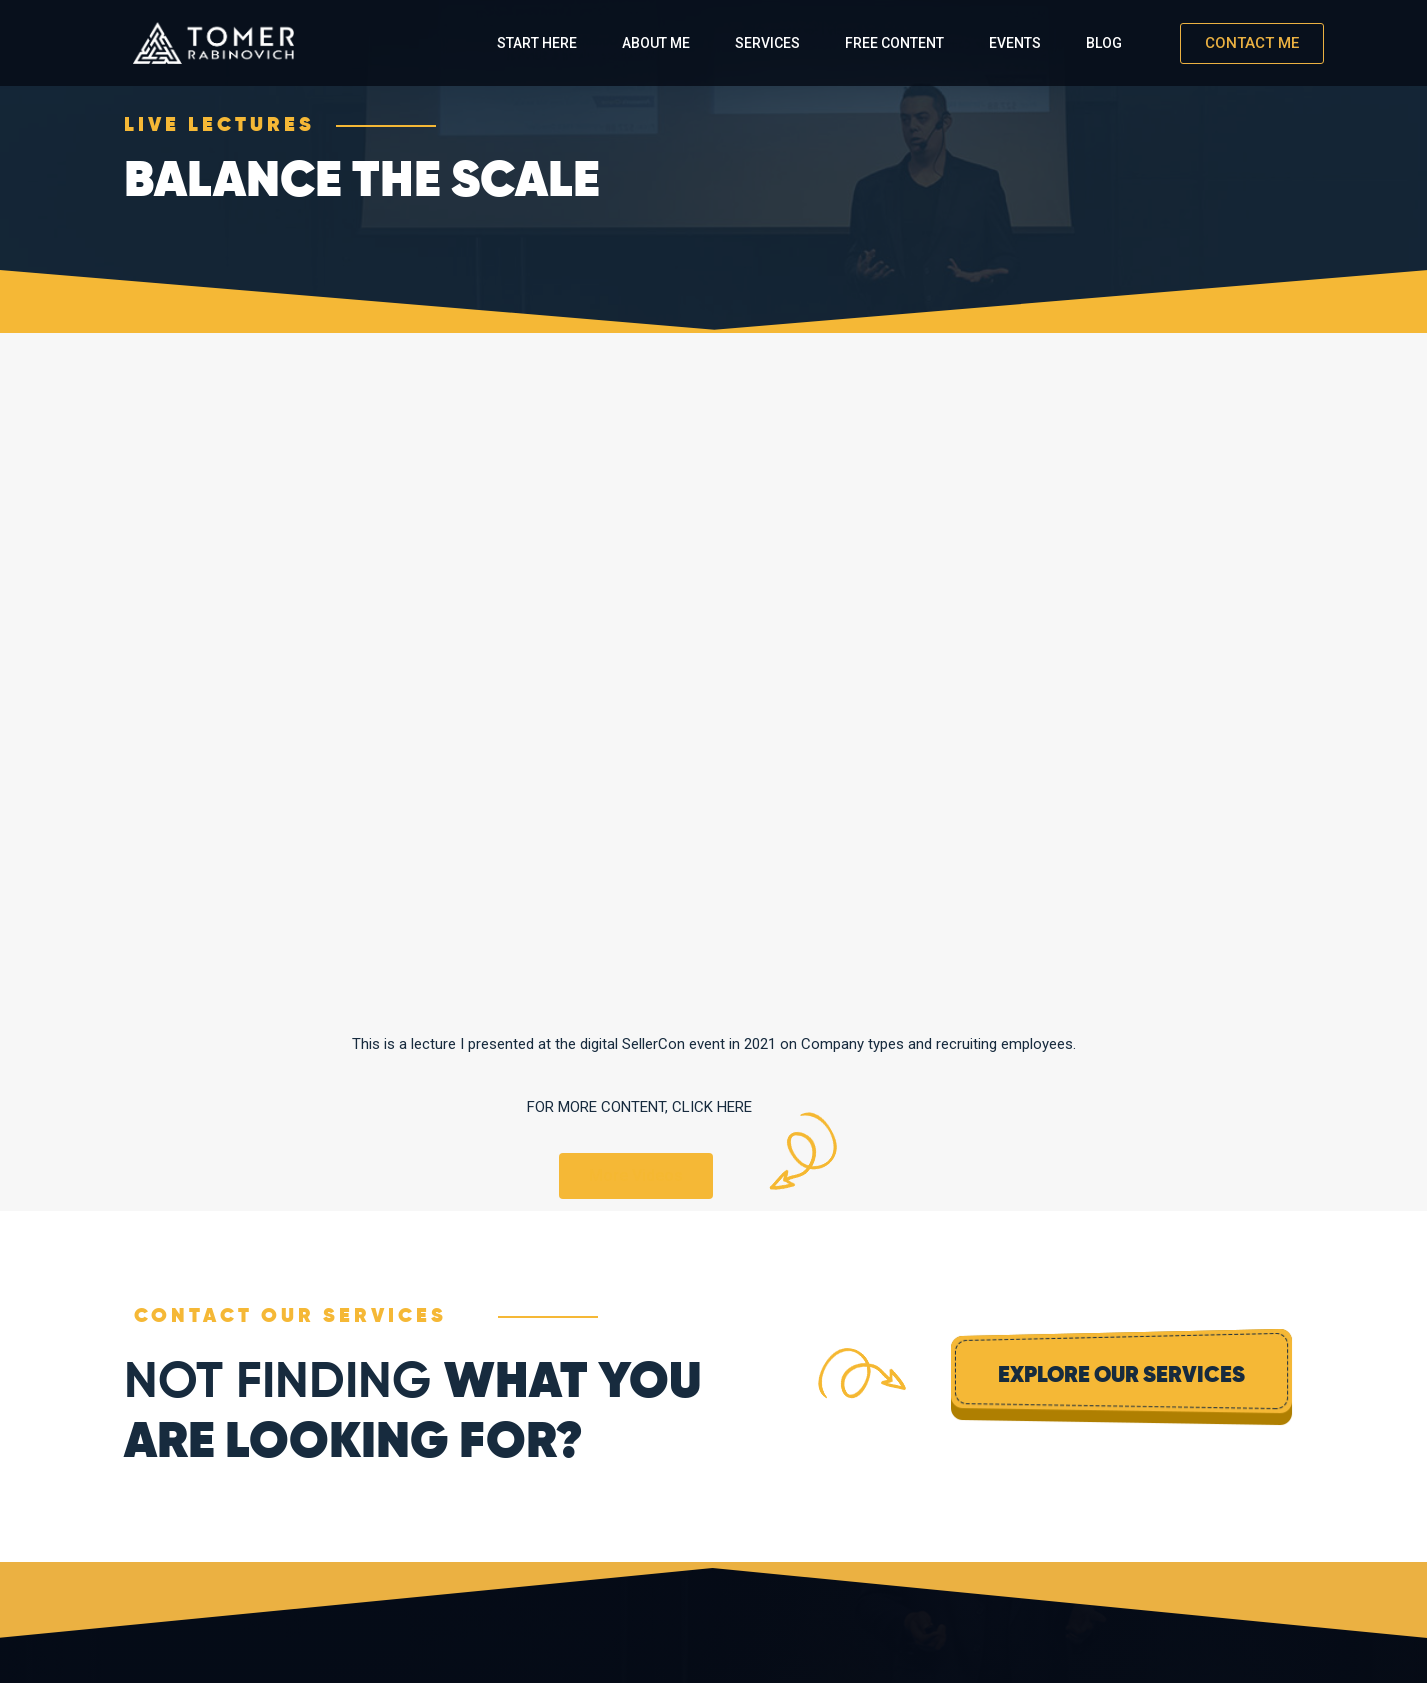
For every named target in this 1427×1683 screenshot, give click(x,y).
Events (1015, 43)
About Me (656, 43)
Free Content (894, 43)
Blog (1104, 43)
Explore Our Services (1121, 1376)
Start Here (537, 43)
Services (767, 43)
